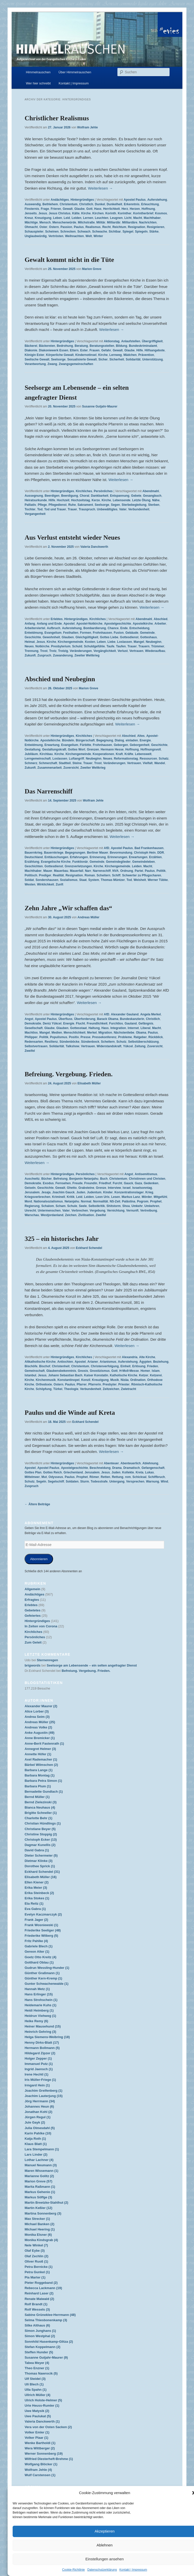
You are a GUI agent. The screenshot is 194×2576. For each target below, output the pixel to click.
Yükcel (128, 1046)
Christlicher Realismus (57, 118)
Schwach (83, 231)
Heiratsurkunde (36, 500)
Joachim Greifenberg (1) (43, 2090)
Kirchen (98, 213)
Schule (72, 1206)
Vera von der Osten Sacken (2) (48, 2427)
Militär (100, 222)
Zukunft (30, 655)
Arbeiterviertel (35, 628)
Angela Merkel (150, 1014)
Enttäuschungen (56, 857)
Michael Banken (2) (39, 2224)
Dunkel (100, 204)
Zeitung (140, 1046)
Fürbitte (85, 745)
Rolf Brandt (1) (36, 2304)
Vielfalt (148, 763)
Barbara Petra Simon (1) (43, 1781)
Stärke (154, 231)
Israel (127, 1188)
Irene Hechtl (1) (36, 2074)
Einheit (125, 1366)
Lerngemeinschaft (38, 758)
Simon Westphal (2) (40, 2336)
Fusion (119, 632)
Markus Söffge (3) (38, 2197)
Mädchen (130, 355)
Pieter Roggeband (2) (41, 2283)
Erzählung (32, 861)
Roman (90, 875)
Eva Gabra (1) (35, 1909)
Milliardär (113, 222)
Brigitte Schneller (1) (41, 1813)
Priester (124, 1384)
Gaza (138, 1183)
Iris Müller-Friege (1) (40, 2080)
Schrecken (68, 231)
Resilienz (51, 1041)
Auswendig (33, 204)
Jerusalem (32, 1192)
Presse (85, 1037)
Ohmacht (31, 227)
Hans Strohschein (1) (41, 2000)
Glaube (79, 209)
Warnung (152, 1481)
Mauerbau (61, 871)
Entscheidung (139, 628)
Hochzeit (63, 500)
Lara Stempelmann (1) (42, 2149)
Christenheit (60, 1366)
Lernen (88, 218)
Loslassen (124, 642)
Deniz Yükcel (52, 1023)
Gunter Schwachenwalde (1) (46, 1984)
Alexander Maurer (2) (41, 1706)
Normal (86, 1201)
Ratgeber (140, 1037)
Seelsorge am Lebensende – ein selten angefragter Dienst (92, 1665)
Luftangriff (76, 758)
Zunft (59, 884)
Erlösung (138, 1366)
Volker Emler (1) (37, 2432)
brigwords (32, 1665)
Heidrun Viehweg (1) (40, 2016)
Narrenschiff (102, 871)
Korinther (124, 213)
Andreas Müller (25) (40, 1722)
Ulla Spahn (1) (35, 2389)
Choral (84, 495)
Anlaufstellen (130, 341)
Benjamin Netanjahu (83, 1178)
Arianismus (108, 1361)
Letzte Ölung (141, 500)
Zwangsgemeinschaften (76, 364)
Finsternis (32, 209)
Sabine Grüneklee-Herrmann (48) (50, 2315)
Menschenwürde (64, 222)
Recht (106, 227)
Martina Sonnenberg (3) (43, 2213)
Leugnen (116, 218)
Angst (29, 1019)
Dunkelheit (114, 204)
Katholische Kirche (123, 1375)
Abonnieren (38, 1559)
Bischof (44, 1366)
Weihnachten (74, 236)
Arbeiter (160, 623)
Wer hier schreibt (38, 83)
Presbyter (109, 1384)
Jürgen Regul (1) (38, 2117)
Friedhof (105, 1183)
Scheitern (103, 875)
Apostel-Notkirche (89, 623)
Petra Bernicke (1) (39, 2267)
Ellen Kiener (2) (36, 1882)
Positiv (74, 1037)
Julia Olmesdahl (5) (40, 2128)
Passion (66, 227)
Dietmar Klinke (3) (39, 1861)
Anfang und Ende (49, 623)
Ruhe (72, 505)
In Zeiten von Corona (41, 1626)
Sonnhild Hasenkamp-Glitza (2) (49, 2341)
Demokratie (33, 1023)
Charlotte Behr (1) (38, 1818)
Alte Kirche (147, 1357)
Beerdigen (52, 495)
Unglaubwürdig (35, 236)
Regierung (32, 1206)
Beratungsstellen (102, 346)
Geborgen (121, 745)
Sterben (153, 505)
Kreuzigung (43, 218)
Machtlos (31, 1032)
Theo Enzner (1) (37, 2368)
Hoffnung (148, 209)
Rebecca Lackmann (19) (43, 2288)
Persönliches (103, 491)
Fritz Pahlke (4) (36, 1941)
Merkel (92, 1032)
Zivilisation (86, 1215)
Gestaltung (32, 749)
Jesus (42, 213)
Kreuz (29, 218)
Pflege (42, 505)
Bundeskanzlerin (132, 1019)
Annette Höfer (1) (38, 1754)
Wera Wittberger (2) (40, 2448)
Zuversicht (71, 767)
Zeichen (70, 1215)
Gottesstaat (78, 1028)
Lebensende (121, 500)
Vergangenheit (35, 514)
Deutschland (34, 857)
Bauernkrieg (33, 852)
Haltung (94, 1028)
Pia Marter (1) (35, 2277)
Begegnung (104, 740)
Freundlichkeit (97, 1023)
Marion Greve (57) (38, 2181)
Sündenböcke (69, 1041)
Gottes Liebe (109, 637)
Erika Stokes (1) (37, 1898)
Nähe (155, 500)
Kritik (71, 1197)
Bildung (121, 346)
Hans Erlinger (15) (39, 1994)
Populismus (58, 1037)
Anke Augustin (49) (39, 1733)
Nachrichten (147, 222)
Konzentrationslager (129, 1192)
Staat (82, 880)
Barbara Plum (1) (38, 1786)
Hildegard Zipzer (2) (40, 2053)
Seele (83, 1206)
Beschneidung (100, 1468)
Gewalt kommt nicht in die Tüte (69, 259)
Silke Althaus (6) (37, 2325)
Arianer (92, 1361)
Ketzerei (156, 1375)
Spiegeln (141, 231)
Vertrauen (136, 651)
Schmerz (31, 763)
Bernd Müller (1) (37, 1797)
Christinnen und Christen (147, 1178)
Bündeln (68, 740)
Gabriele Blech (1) (39, 1946)
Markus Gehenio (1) (40, 2192)
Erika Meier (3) (36, 1887)
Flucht (80, 1023)
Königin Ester (34, 355)
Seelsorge (58, 359)
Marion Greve (92, 269)
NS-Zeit (115, 1201)
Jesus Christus (59, 213)
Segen (115, 505)
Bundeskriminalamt (143, 346)
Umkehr (137, 1206)
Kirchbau (46, 754)
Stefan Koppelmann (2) (42, 2347)
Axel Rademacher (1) (41, 1759)
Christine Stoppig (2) (41, 1834)
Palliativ (30, 505)
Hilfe (139, 350)
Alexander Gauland (124, 1014)
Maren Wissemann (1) (41, 2171)
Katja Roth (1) (35, 2138)
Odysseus (55, 1477)
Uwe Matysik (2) (37, 2411)
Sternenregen (47, 1660)
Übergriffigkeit (152, 341)
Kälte (76, 213)
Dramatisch (131, 1468)
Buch (104, 1178)
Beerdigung (69, 495)
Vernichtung (116, 1210)
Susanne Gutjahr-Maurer (99, 406)
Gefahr (106, 350)
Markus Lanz (131, 1197)
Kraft (119, 754)
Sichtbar (115, 231)
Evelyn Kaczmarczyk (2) (43, 1914)
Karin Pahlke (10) (38, 2133)
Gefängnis (145, 1023)
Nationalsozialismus (48, 1201)
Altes (140, 736)
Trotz (53, 651)
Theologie (71, 1389)
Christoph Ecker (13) (41, 1839)
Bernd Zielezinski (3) (40, 1802)
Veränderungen (81, 651)
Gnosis (83, 1371)
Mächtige (31, 222)
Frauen (94, 350)
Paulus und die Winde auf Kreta (70, 1412)
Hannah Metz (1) (37, 1989)
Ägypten (145, 1361)
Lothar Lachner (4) (39, 2160)
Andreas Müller (89, 917)
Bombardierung (94, 628)
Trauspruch (87, 509)
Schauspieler (34, 231)
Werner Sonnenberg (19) (44, 2453)
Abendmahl (150, 491)
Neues (29, 646)
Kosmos (161, 213)
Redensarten (34, 1041)
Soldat (29, 880)
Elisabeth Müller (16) (40, 1877)
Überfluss (65, 1019)
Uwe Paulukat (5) (38, 2416)
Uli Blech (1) (34, 2384)
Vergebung (97, 1210)
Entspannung (119, 495)
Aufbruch (53, 628)
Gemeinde (147, 632)
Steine (77, 763)
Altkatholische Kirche (40, 1361)
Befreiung (60, 1178)
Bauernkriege (53, 852)
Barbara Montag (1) (39, 1775)
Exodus (48, 1183)
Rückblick (156, 1037)
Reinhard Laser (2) (39, 2293)
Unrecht (30, 1210)
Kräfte (129, 754)
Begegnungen (75, 852)
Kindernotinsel (85, 355)
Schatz (163, 758)
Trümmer (157, 646)
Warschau (32, 1215)
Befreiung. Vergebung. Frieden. (68, 1074)
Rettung (117, 1477)
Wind (164, 1481)
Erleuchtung (150, 204)
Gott (89, 209)
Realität (58, 875)
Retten (105, 1477)
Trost (43, 651)
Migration (105, 1032)
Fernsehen (63, 1183)
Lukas (149, 1472)
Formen (85, 632)
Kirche (86, 213)
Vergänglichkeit (104, 651)
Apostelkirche (143, 623)
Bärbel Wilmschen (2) (41, 1765)
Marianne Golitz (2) (39, 2176)
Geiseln (30, 1188)
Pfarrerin (94, 1384)
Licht (128, 218)
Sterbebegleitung (134, 505)
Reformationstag (126, 758)
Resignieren (155, 227)
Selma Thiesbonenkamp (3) (46, 2320)
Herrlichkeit (111, 209)
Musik (114, 1380)
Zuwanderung (63, 655)
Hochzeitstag (80, 500)
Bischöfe (31, 1366)
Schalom (47, 1206)
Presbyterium (60, 646)
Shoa (126, 1206)
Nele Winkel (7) (36, 2245)
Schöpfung (44, 1389)
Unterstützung (152, 359)
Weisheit (140, 880)
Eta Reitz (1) (34, 1903)
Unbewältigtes (107, 509)
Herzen (135, 209)
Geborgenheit (139, 745)
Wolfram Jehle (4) (38, 2470)
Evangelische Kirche (55, 861)
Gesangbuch (152, 495)
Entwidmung (34, 632)
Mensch (45, 222)
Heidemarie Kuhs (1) (40, 2005)
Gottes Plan (33, 1472)
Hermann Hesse (112, 749)
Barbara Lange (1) (39, 1770)
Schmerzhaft (48, 763)
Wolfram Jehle (87, 127)
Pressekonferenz (104, 1037)
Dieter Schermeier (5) (41, 1855)
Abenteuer (111, 1463)
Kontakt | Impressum (133, 2569)
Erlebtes (57, 619)
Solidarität (133, 359)
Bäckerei (31, 346)
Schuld (77, 646)
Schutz (121, 1041)
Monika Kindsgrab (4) (41, 2240)
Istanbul (30, 1375)
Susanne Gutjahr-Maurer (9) (46, 2357)
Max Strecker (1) (37, 2219)
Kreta (139, 1472)
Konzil (85, 1380)
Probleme (125, 1037)
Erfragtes (32, 1600)
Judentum (94, 1192)
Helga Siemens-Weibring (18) (47, 2037)
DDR (160, 852)
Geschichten (34, 866)
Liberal (145, 1028)
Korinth (110, 213)
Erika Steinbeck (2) (39, 1893)
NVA (115, 871)
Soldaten (72, 1481)
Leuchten (101, 218)
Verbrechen (79, 1210)
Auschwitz (32, 1178)
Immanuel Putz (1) (39, 2064)
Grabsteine (86, 1188)
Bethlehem (50, 204)
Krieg (149, 1192)
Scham (60, 1206)
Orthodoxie (44, 1384)
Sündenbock (90, 1041)
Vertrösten (55, 236)
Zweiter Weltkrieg (87, 655)
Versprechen (135, 1481)
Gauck (128, 1183)
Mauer (47, 871)
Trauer (72, 509)
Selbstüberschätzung (143, 1041)
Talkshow (72, 1046)
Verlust (122, 651)
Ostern (54, 227)
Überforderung (84, 1019)
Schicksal (139, 1477)
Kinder (108, 1192)
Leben (57, 218)
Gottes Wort (76, 749)
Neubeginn (153, 642)
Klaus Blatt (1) (35, 2144)
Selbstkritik (96, 1206)
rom (128, 1477)
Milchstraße (86, 222)
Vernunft (132, 1210)
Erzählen (155, 857)
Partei (139, 871)
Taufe (110, 646)
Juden (80, 1192)
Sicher (103, 359)
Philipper (31, 1037)
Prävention (146, 355)
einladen (132, 740)
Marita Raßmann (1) (40, 2187)
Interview (114, 1188)
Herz (125, 209)
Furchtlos (116, 1023)
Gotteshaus (148, 637)
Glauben (68, 637)
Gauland (131, 1023)
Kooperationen (103, 754)
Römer (94, 1477)
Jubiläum (31, 754)
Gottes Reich (52, 1472)
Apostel (69, 623)
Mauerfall (76, 871)
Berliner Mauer (97, 852)
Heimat (30, 642)
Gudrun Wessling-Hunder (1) (47, 1968)
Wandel (159, 763)
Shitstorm (114, 1206)
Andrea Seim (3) (37, 1717)
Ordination (138, 1380)
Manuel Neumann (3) (41, 2165)
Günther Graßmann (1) (42, 1973)
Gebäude (131, 632)
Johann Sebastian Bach (65, 1375)
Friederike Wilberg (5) (41, 1935)
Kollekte (128, 1472)
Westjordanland (52, 1215)
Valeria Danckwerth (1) (42, 2421)
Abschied (160, 619)
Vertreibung (148, 1210)
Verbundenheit (138, 509)
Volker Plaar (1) (36, 2438)
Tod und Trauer (55, 509)
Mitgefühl (160, 1197)
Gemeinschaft (34, 1371)
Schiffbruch (156, 1477)
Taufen (121, 646)
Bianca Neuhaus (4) (40, 1807)
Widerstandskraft (109, 1046)
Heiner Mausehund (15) (43, 2026)
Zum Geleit (33, 1642)
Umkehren (151, 1206)
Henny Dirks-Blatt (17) (42, 2042)
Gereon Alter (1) (37, 1951)
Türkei (57, 1389)
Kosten (90, 642)
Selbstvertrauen (36, 1046)
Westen (30, 884)
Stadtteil (65, 763)
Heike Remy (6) (36, 2021)
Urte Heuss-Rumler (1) (42, 2405)
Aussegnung (34, 495)
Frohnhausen (102, 632)
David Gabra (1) (37, 1850)
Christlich (86, 204)
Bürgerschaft (85, 740)
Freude (77, 1183)
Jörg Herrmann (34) (40, 2101)
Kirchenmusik (46, 1380)
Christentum (69, 204)
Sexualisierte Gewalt (82, 359)
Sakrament (85, 505)
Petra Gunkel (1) (37, 2272)
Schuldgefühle (94, 646)
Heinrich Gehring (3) (40, 2032)
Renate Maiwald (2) (39, 2299)
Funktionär (80, 861)
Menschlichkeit (74, 1032)
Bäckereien (47, 346)
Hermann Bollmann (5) (42, 2048)
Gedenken (151, 1183)
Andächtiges (60, 199)
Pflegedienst (57, 505)
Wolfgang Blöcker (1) (41, 2464)
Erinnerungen (117, 857)
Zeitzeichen (111, 1389)
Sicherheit (116, 359)
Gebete (136, 495)
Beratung (81, 346)
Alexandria (129, 1357)
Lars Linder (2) (36, 2154)
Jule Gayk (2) (35, 2122)
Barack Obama (107, 1019)
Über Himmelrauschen (75, 72)
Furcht (117, 1183)
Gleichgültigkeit (87, 637)
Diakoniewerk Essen (53, 350)
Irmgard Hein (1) (37, 2085)
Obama (141, 1032)
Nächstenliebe (124, 1032)
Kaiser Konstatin (96, 1375)
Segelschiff (56, 1481)
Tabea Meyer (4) (37, 2363)
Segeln (41, 1481)
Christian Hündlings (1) (43, 1823)
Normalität (100, 1201)
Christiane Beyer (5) (40, 1829)
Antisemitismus (146, 1174)
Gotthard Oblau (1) (39, 1962)
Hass (98, 209)
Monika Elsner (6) (38, 2235)
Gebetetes (32, 1610)
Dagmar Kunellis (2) (40, 1845)
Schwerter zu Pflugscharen (141, 875)
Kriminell (58, 1197)
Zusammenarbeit (49, 767)
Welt (89, 236)
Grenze (101, 1188)
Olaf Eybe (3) (34, 2250)
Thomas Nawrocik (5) (41, 2373)
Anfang (30, 623)
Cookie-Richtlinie (73, 2569)
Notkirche (42, 646)
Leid (67, 218)
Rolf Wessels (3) (37, 2309)
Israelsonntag (142, 1188)
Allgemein (32, 1589)
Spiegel (128, 231)
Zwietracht (128, 1389)
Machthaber (152, 218)
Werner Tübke (158, 880)
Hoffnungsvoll (150, 749)
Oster (43, 227)
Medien (57, 1032)
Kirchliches (84, 491)
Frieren (56, 209)
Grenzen (93, 749)
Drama (117, 1468)
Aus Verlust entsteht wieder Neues (72, 537)
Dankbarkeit (99, 495)
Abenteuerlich (130, 1463)
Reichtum (119, 227)
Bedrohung (65, 346)
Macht (137, 218)
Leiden (76, 218)
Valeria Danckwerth (94, 547)
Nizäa (124, 1380)
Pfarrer (81, 1384)
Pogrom (142, 1201)
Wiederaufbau (155, 651)
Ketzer (143, 1375)
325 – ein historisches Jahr (62, 1238)
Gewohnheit (51, 637)
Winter (98, 236)
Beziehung (160, 1361)
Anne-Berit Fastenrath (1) (44, 1743)
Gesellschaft (33, 1028)
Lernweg (115, 355)
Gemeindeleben (143, 861)
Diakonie (31, 350)
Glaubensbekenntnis (61, 1371)
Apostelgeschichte (117, 623)
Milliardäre (129, 222)
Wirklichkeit (45, 884)
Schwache (99, 231)
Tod (39, 509)
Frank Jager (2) (36, 1920)
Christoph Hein (145, 852)
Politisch (31, 875)
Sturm (84, 1481)
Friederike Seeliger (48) (43, 1930)
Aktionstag (111, 341)
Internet (133, 1028)
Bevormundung (121, 852)
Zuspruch (44, 655)
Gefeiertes (33, 1615)
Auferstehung (157, 199)
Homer (145, 1371)
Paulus (79, 227)
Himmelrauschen (38, 72)
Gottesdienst (129, 637)
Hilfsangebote (154, 350)
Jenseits (31, 213)
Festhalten (70, 632)
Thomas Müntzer (113, 880)
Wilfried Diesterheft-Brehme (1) (49, 2459)
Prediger (45, 875)
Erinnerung (98, 857)
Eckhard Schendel (89, 1248)
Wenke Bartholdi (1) (40, 2443)
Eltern (74, 350)
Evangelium (52, 632)
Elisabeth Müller (89, 1083)
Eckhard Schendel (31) (42, 1872)
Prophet (155, 1201)
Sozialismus (68, 880)
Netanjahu (71, 1201)
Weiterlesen (100, 188)
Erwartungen (138, 857)
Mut (44, 1477)
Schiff (116, 875)
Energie (145, 740)
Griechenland (73, 1472)
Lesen (115, 1197)
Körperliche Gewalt (60, 355)
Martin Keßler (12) (38, 2208)
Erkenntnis (131, 204)
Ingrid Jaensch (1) (39, 2069)
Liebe (111, 642)
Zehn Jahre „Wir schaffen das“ (68, 908)
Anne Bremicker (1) (40, 1738)
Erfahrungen (79, 857)
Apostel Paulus (135, 199)
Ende (124, 628)
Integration (118, 1028)
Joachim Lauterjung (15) (43, 2096)
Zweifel (30, 1051)
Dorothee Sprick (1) (40, 1866)
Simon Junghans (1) (40, 2331)
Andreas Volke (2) (38, 1727)
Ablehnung (150, 1463)
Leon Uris (102, 1197)
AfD (106, 848)
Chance (113, 628)
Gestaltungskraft (54, 749)
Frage (45, 209)
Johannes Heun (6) (39, 2106)
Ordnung (126, 871)
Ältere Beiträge (37, 1504)
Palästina (128, 1201)
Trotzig (63, 651)
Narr (88, 871)
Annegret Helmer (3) (40, 1749)
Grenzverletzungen (78, 866)
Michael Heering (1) (40, 2229)
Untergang (117, 1481)
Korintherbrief (143, 213)
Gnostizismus (100, 1371)
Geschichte (33, 637)
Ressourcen (148, 758)
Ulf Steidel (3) (35, 2379)
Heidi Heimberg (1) (39, 2010)
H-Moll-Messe (129, 1371)
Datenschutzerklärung (102, 2569)
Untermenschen (49, 1210)
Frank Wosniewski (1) (41, 1925)
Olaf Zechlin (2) (36, 2256)
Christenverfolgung (105, 1366)
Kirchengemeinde (70, 642)
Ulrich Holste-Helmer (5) (43, 2400)
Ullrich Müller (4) (37, 2395)
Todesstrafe (99, 1481)
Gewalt (67, 209)
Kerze (96, 500)
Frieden (152, 1366)
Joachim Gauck (63, 1192)
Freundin (90, 1183)
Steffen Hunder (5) (39, 2352)
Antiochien (65, 1361)
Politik (160, 871)
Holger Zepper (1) (38, 2058)
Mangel (139, 642)
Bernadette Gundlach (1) (44, 1791)
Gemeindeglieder (118, 861)
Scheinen (52, 231)
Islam (156, 1371)
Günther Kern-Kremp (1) (43, 1978)
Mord (28, 1201)
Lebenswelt (143, 754)
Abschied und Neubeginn (60, 679)
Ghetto (72, 1188)
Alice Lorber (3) (36, 1711)
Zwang (52, 364)
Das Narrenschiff (48, 791)
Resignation (136, 227)
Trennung (31, 651)
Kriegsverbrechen (37, 1197)
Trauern (144, 646)
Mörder (147, 1197)
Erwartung (51, 745)
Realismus (93, 227)
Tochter (30, 509)
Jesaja (46, 1192)
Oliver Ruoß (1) (36, 2261)
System (93, 880)
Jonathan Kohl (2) (38, 2112)
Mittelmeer (32, 1477)
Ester (84, 350)
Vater (123, 509)
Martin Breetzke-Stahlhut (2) (46, 2202)
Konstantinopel (68, 1380)
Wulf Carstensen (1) (40, 2475)
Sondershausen (47, 880)
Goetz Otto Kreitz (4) (40, 1957)
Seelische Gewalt (37, 359)
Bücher (46, 1178)
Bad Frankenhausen (148, 848)
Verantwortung (35, 364)
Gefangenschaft (152, 1468)
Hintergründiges (82, 199)
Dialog (119, 740)
